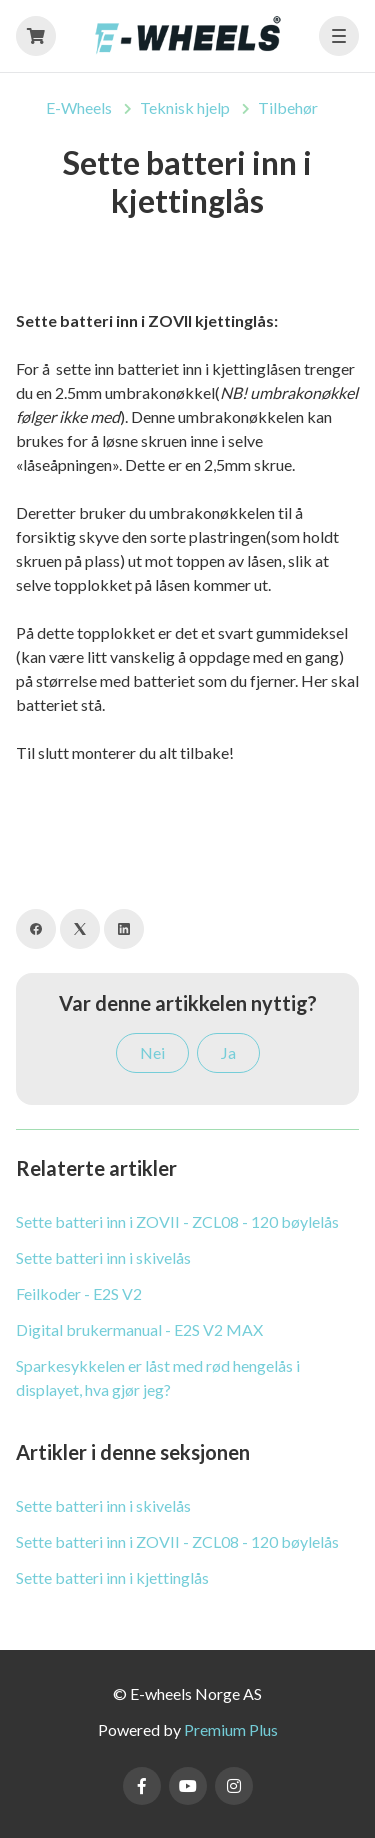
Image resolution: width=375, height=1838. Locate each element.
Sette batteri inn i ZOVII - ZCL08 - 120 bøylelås (177, 1221)
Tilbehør (288, 107)
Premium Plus (231, 1729)
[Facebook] (36, 929)
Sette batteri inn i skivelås (103, 1257)
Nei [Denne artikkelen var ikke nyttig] (152, 1052)
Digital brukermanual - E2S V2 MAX (139, 1329)
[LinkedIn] (124, 929)
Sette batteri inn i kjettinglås (112, 1577)
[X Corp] (80, 929)
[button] (339, 36)
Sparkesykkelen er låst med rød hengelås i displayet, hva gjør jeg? (158, 1377)
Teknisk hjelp (185, 107)
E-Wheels (79, 107)
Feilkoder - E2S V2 (79, 1293)
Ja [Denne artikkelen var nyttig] (228, 1052)
